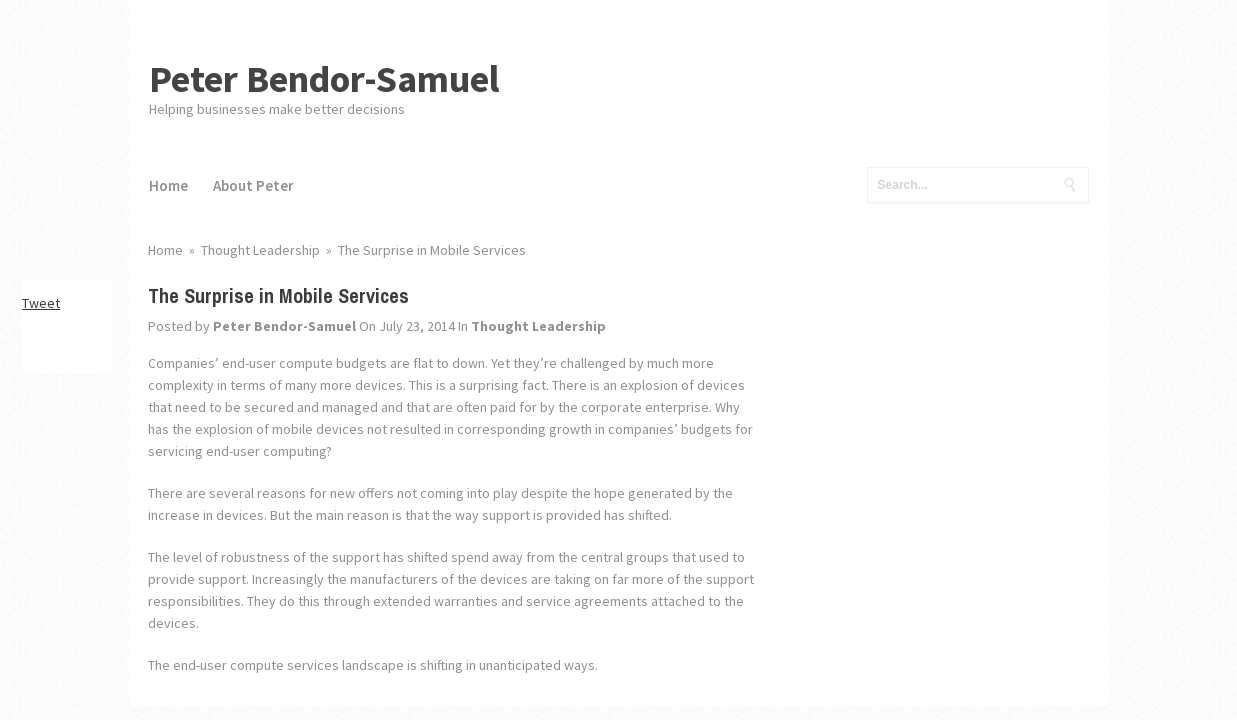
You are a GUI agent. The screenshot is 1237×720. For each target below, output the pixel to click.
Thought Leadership (538, 326)
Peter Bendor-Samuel (324, 78)
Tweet (41, 303)
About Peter (253, 185)
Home (168, 185)
